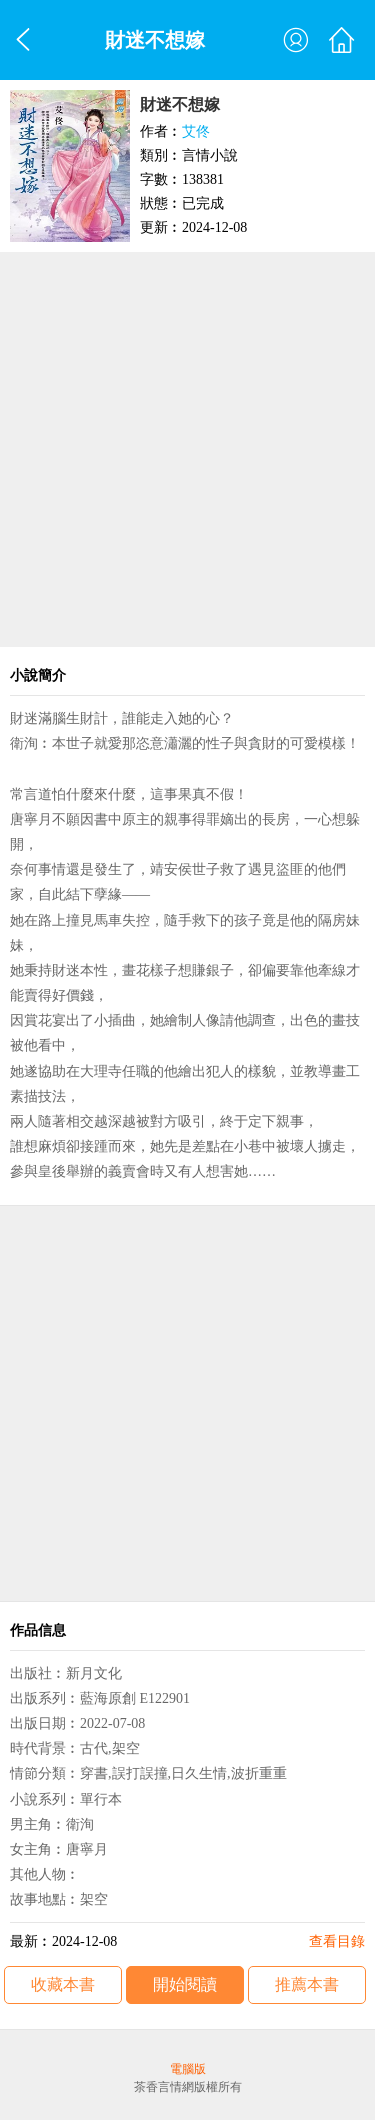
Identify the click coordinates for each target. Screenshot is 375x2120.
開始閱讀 (185, 1984)
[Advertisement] (187, 449)
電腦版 (188, 2069)
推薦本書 (307, 1984)
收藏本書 (63, 1984)
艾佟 (196, 131)
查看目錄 (337, 1941)
